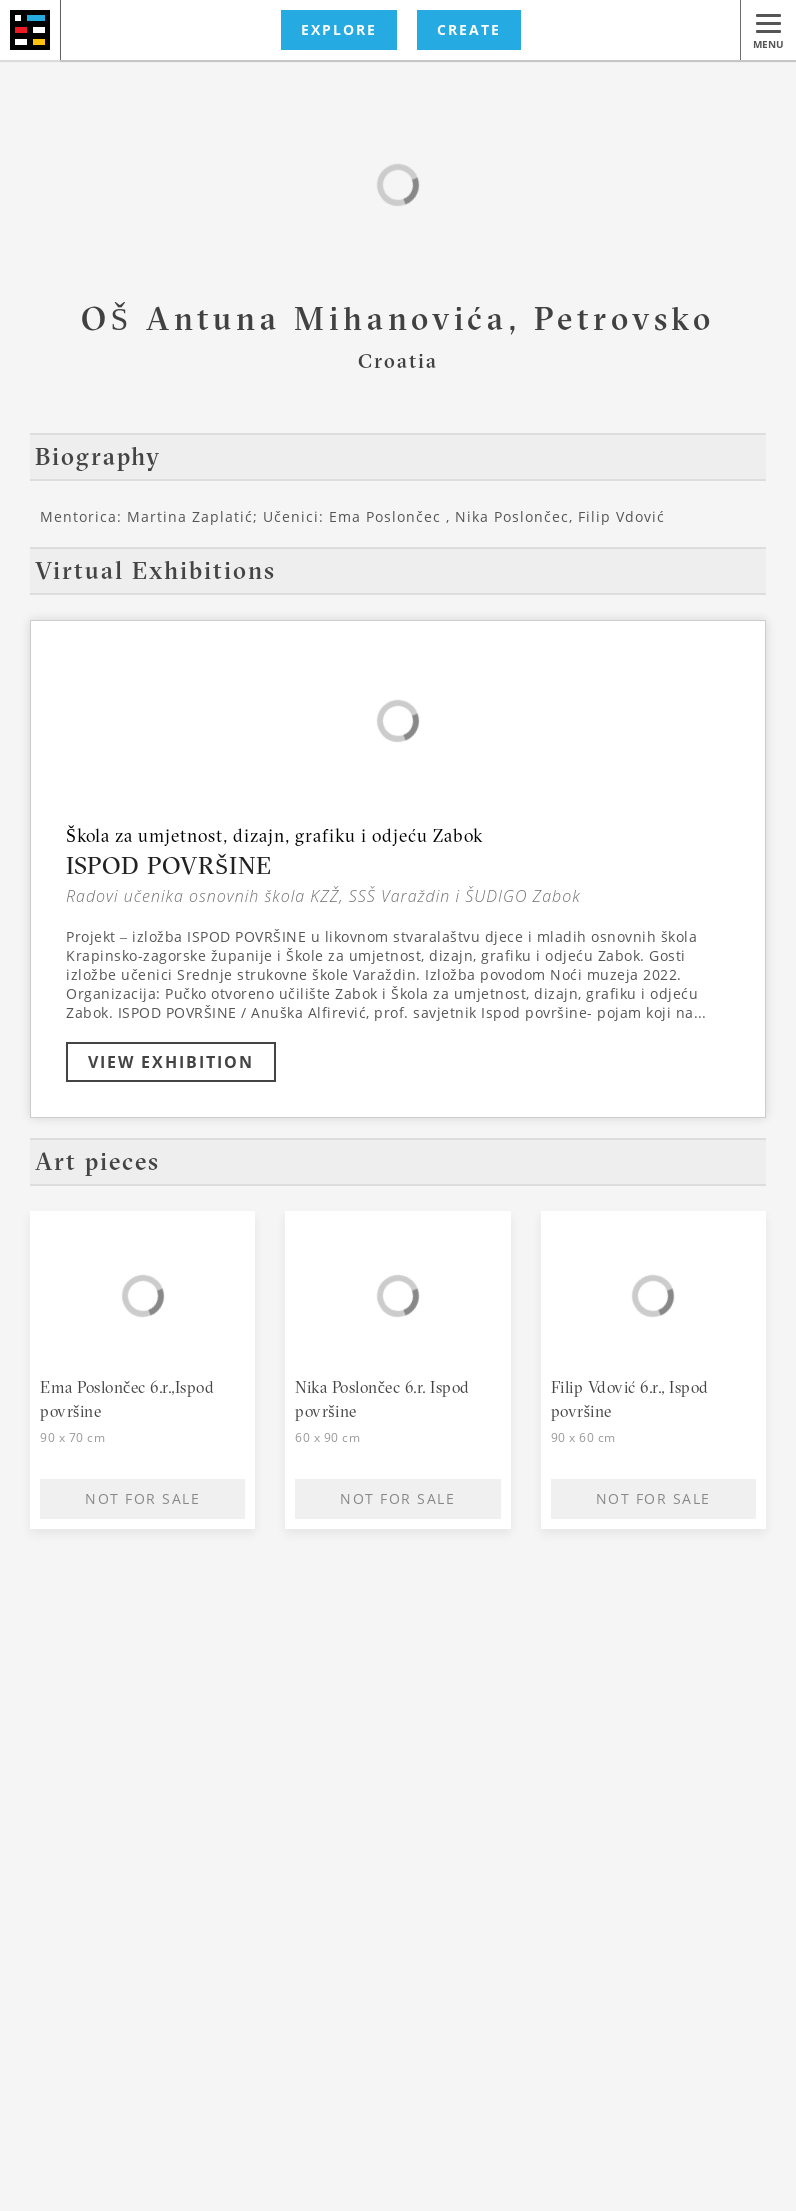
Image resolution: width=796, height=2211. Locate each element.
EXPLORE (339, 29)
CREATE (469, 29)
